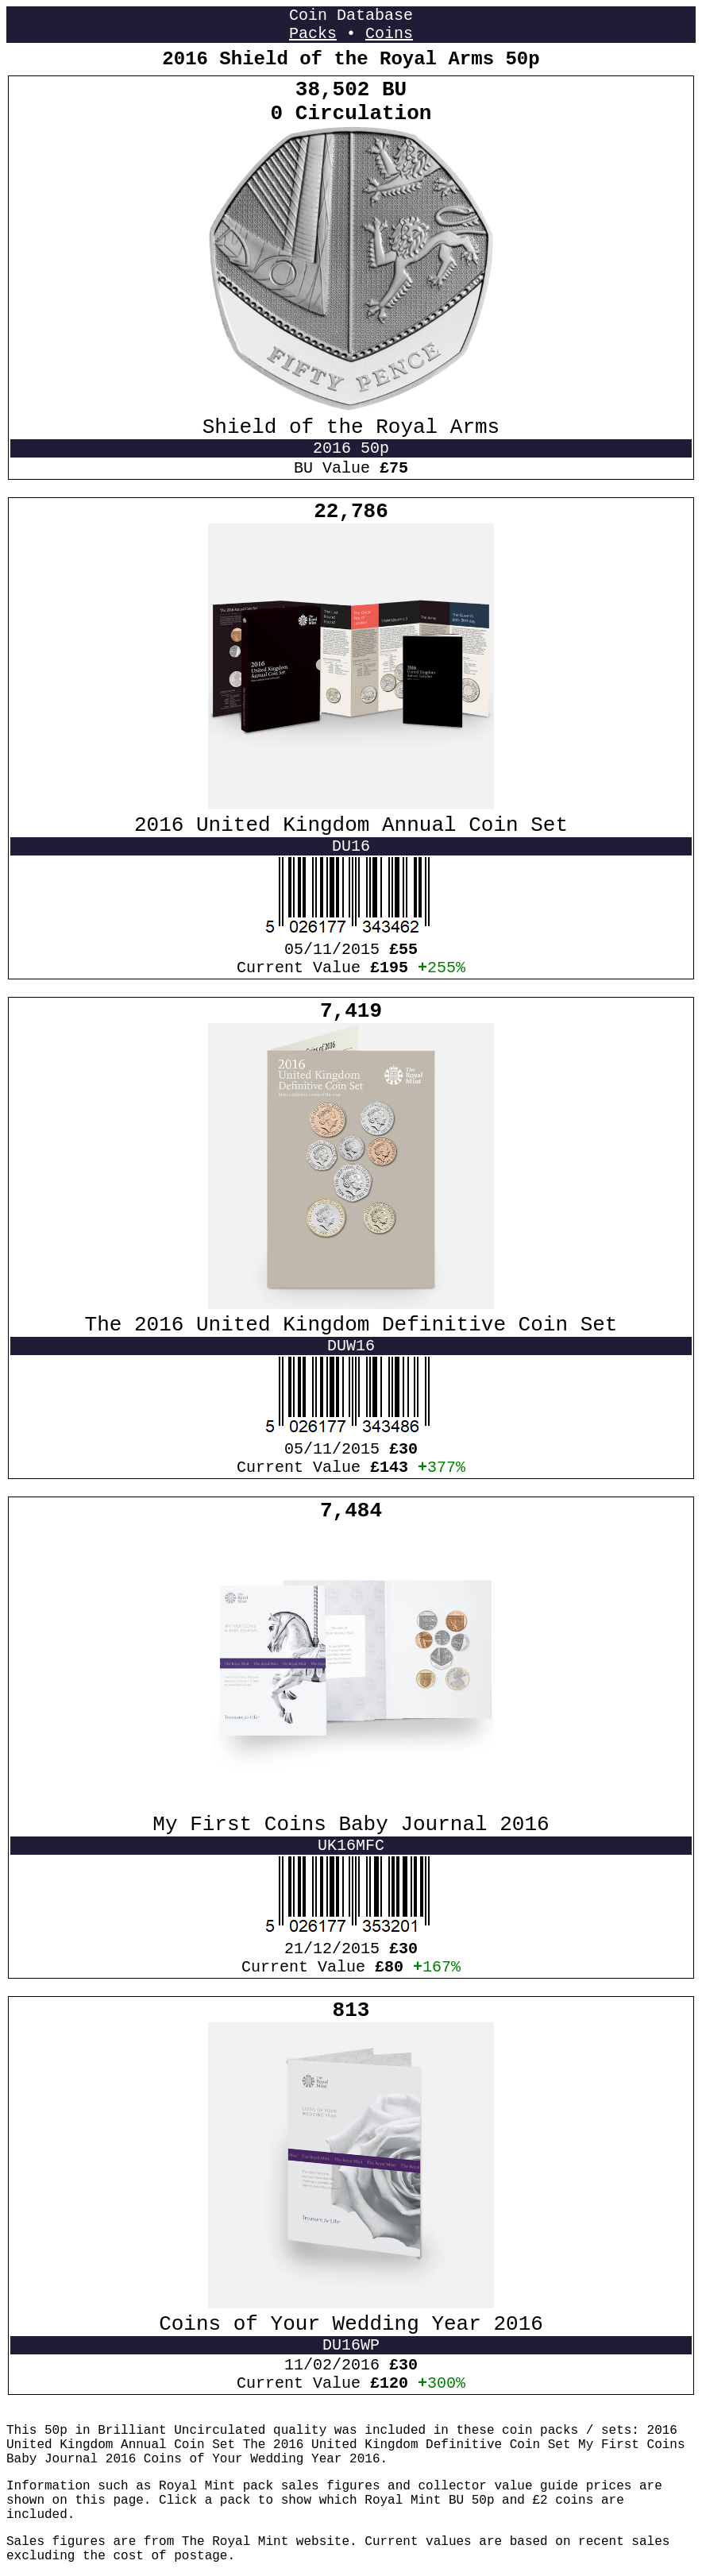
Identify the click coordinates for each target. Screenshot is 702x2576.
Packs (313, 34)
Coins (389, 34)
